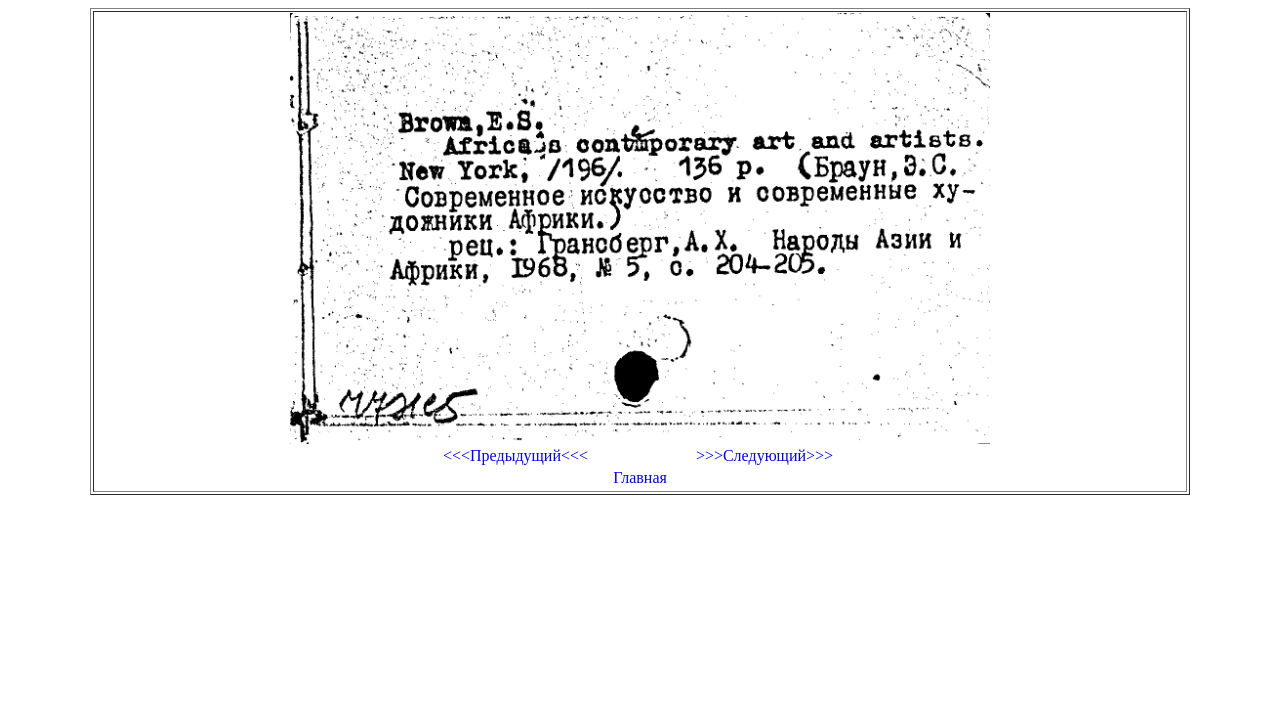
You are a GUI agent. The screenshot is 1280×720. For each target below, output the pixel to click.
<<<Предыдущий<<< (515, 455)
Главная (640, 477)
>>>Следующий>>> (764, 455)
